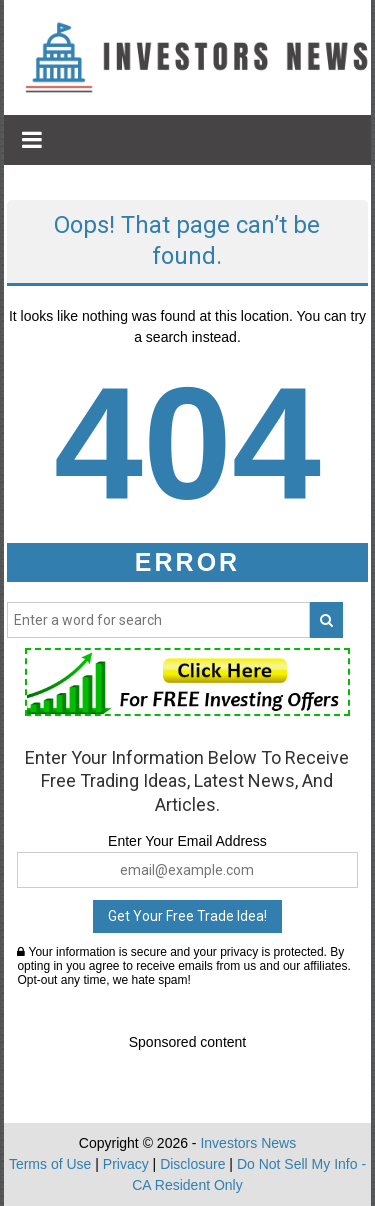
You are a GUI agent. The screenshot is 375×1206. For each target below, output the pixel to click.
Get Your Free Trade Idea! (187, 916)
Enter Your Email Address (187, 841)
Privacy (126, 1164)
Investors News (248, 1143)
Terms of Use (50, 1164)
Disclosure (192, 1164)
